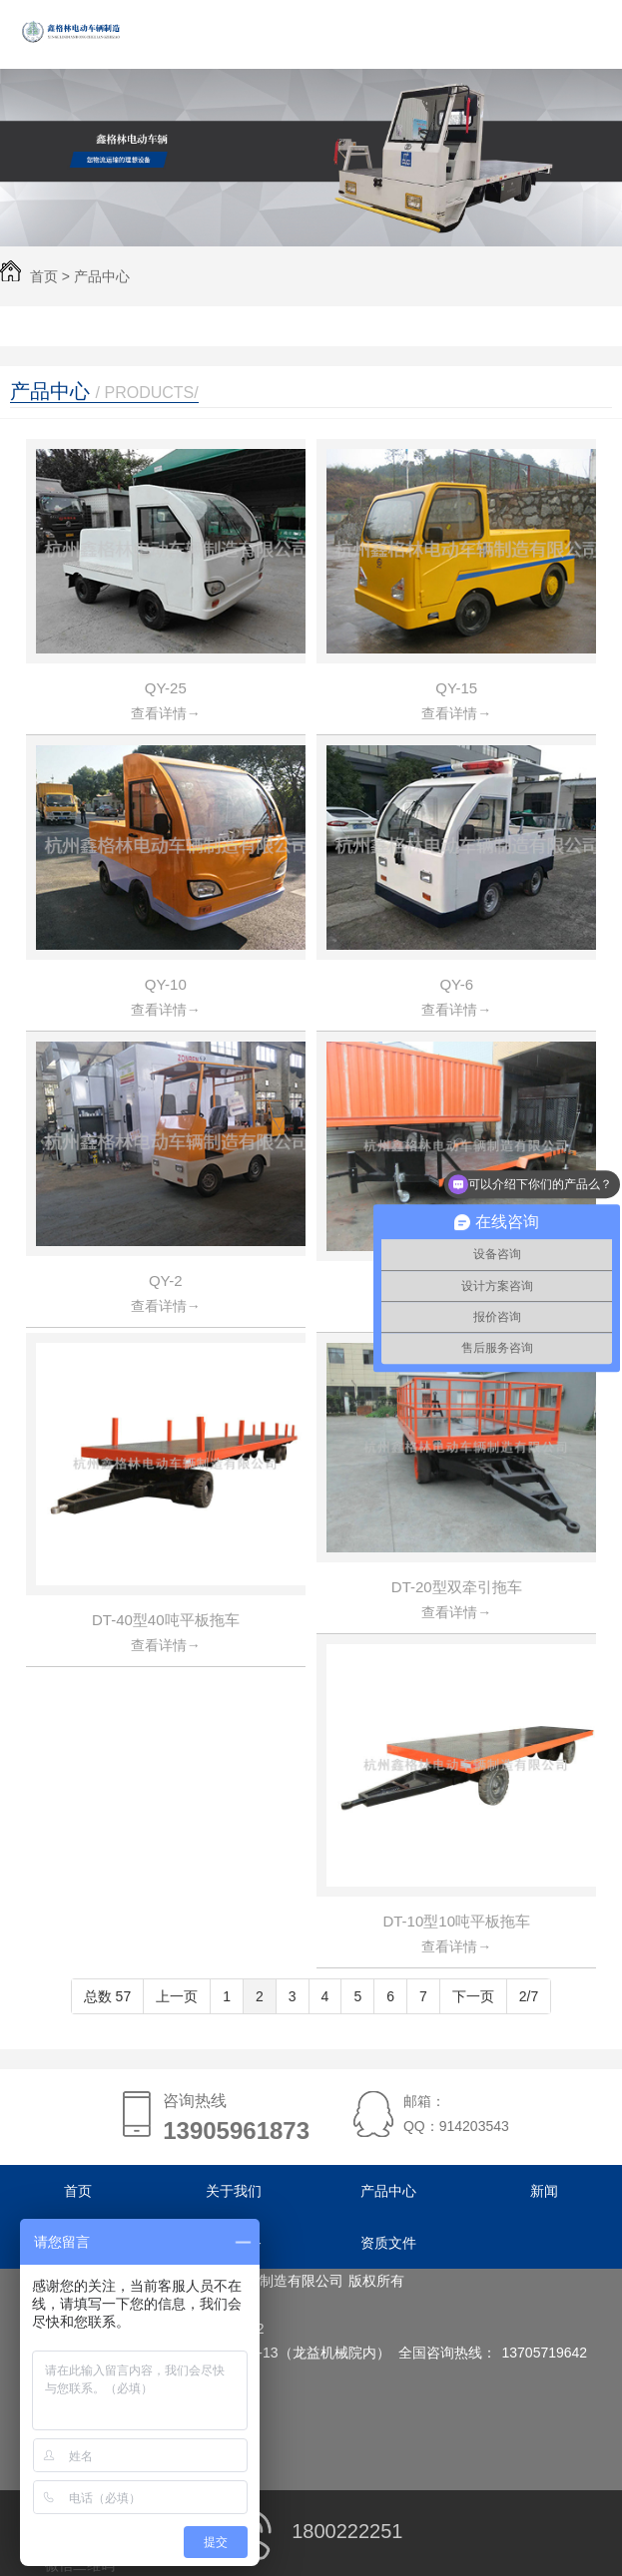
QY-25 (166, 687)
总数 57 (107, 1996)
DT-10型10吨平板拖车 (456, 1921)
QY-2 (166, 1280)
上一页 (177, 1996)
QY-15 (456, 687)
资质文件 (388, 2243)
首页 (44, 276)
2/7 (528, 1996)
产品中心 (102, 276)
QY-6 (456, 984)
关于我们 (234, 2191)
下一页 (473, 1996)
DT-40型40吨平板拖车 (166, 1619)
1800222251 (311, 2531)
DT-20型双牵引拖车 (456, 1586)
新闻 (544, 2191)
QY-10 (166, 984)
